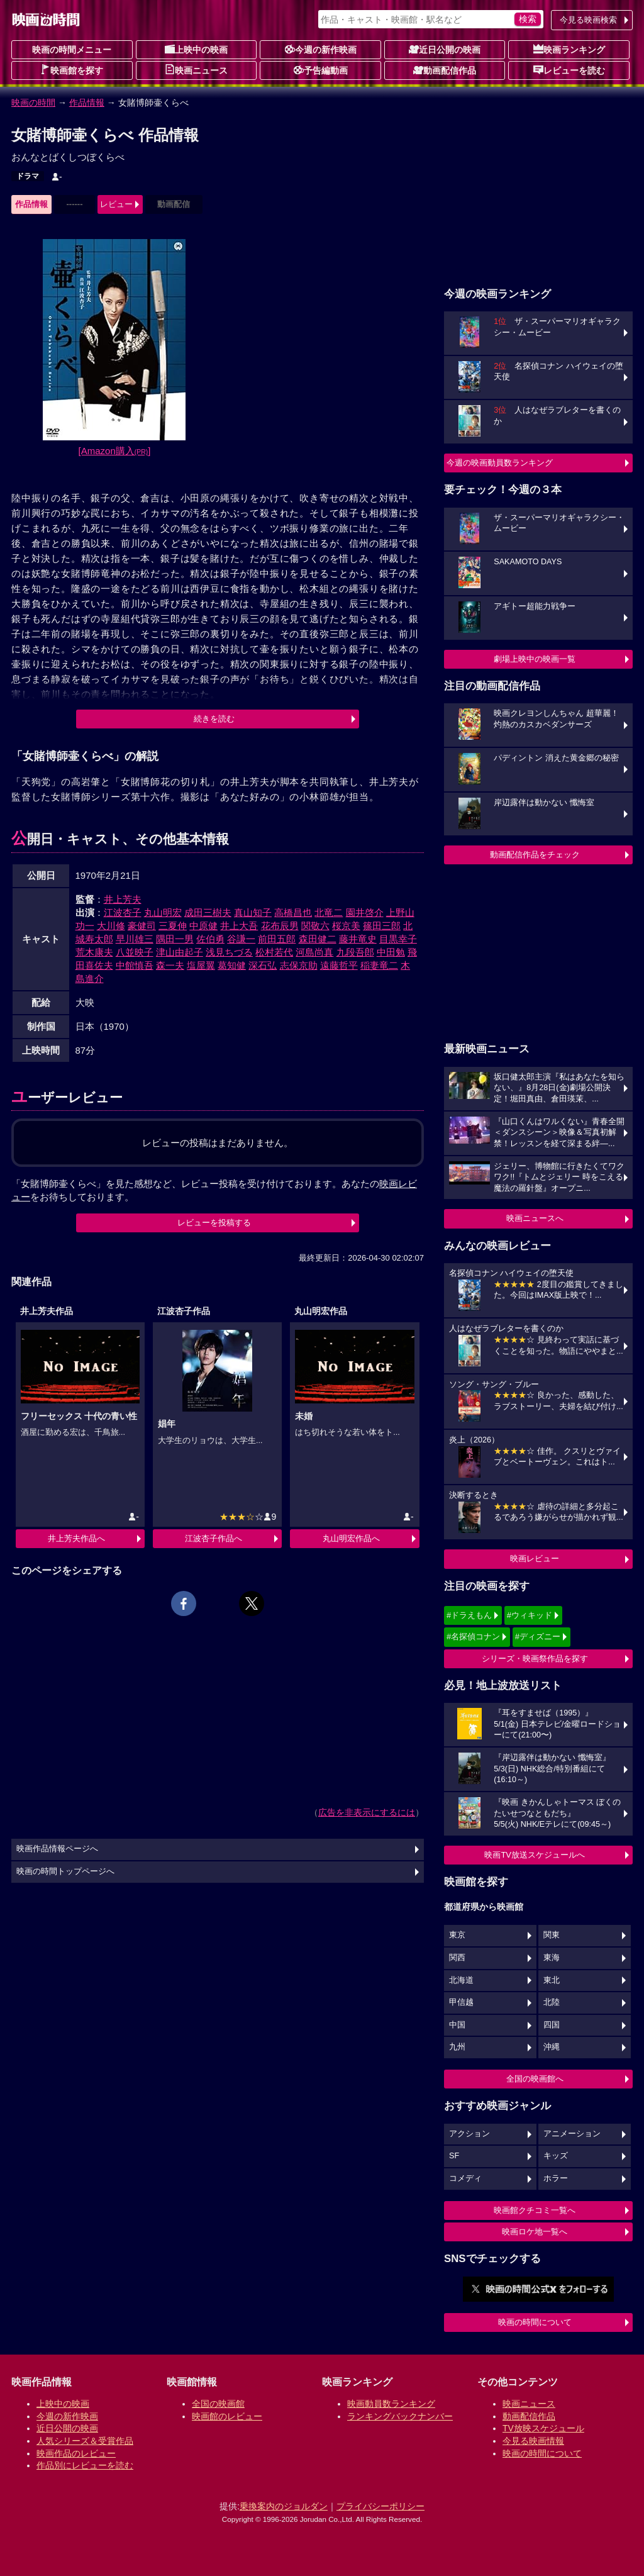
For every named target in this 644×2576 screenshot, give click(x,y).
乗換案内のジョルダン (284, 2506)
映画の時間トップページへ (65, 1871)
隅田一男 (175, 939)
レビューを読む (569, 69)
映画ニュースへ (535, 1218)
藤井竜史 (358, 939)
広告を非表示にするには (366, 1812)
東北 (551, 1980)
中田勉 (391, 952)
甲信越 (461, 2002)
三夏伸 (172, 925)
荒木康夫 (94, 952)
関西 (457, 1957)
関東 (551, 1935)
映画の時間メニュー (71, 50)
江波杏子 (123, 912)
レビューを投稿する (214, 1222)
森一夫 (170, 965)
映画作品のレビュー (76, 2453)
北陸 (551, 2002)
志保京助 (299, 965)
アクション (469, 2133)
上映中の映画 (196, 49)
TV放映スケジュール (543, 2428)
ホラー (555, 2178)
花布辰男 (280, 925)
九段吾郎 (355, 952)
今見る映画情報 (533, 2441)
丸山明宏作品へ (351, 1538)
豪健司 (142, 925)
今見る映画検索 (588, 20)
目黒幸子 (398, 939)
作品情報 (86, 103)
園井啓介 (365, 912)
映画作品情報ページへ (57, 1848)
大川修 (111, 925)
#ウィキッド (529, 1615)
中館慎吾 (134, 965)
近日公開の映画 (444, 49)
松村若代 (274, 952)
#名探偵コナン (473, 1636)
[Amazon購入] (115, 450)
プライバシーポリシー (380, 2506)
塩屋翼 (201, 965)
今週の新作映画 (321, 49)
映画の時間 (33, 103)
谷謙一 (241, 939)
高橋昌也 (293, 912)
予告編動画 (321, 69)
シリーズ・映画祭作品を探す (535, 1658)
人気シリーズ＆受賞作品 (84, 2441)
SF (454, 2155)
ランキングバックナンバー (400, 2416)
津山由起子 (179, 952)
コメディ (465, 2178)
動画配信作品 (444, 69)
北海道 (461, 1980)
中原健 (203, 925)
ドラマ (27, 176)
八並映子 (134, 952)
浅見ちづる (229, 952)
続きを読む (214, 718)
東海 (551, 1957)
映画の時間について (535, 2322)
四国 (551, 2025)
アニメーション (572, 2133)
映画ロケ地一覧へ (534, 2231)
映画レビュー (534, 1558)
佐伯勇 (210, 939)
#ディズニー (537, 1636)
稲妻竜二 (379, 965)
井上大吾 (239, 925)
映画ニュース (196, 69)
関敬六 (315, 925)
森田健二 (317, 939)
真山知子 (253, 912)
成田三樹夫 (207, 912)
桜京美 (346, 925)
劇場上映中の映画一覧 (534, 659)
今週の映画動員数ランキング (500, 462)
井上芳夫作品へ (76, 1538)
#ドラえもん (469, 1615)
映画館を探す (71, 69)
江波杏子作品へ (213, 1538)
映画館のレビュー (227, 2416)
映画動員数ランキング (391, 2404)
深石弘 (262, 965)
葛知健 (232, 965)
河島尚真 (314, 952)
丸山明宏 (163, 912)
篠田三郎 (382, 925)
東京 (457, 1935)
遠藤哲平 (339, 965)
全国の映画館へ (535, 2078)
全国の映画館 (218, 2404)
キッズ (555, 2155)
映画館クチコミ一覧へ (534, 2210)
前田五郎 (277, 939)
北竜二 (328, 912)
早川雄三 (134, 939)
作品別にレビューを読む (84, 2465)
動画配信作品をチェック (535, 854)
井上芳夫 (123, 899)
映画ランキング (569, 49)
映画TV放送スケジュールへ (534, 1855)
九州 (457, 2047)
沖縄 (551, 2047)
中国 (457, 2025)
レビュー (116, 204)
